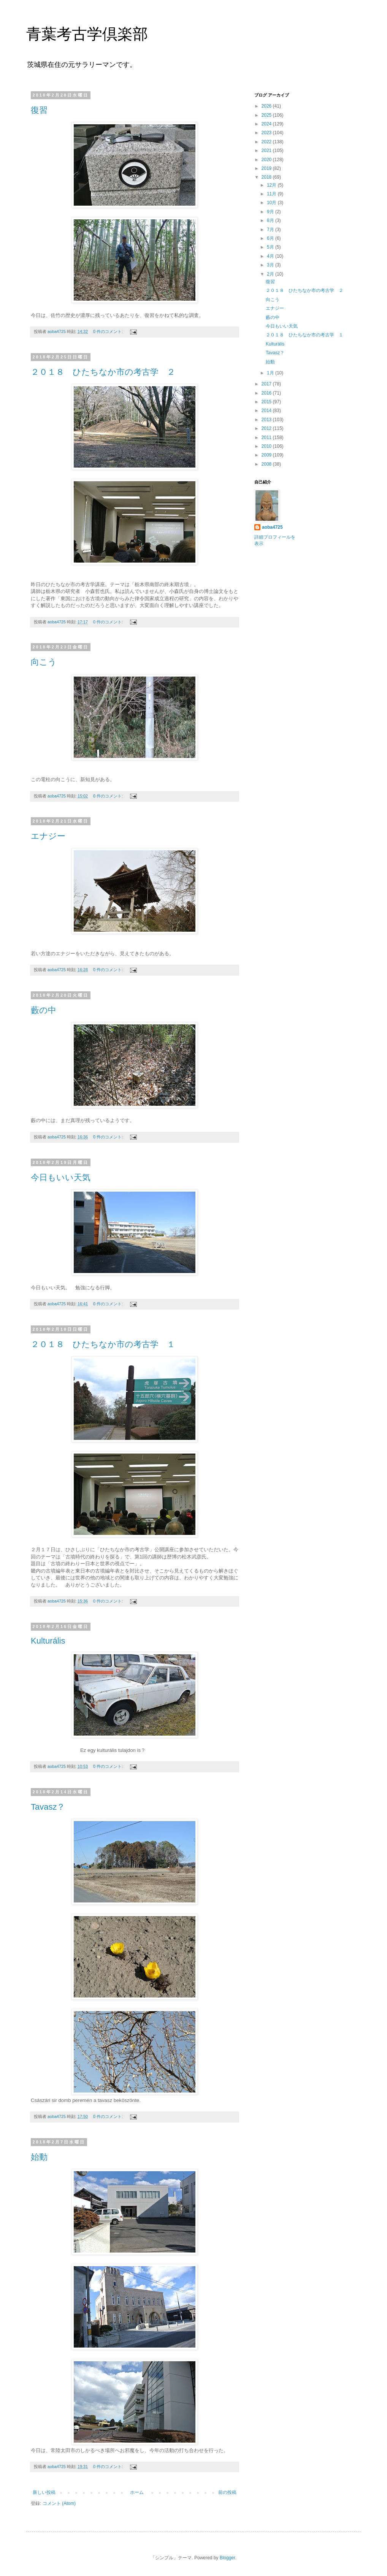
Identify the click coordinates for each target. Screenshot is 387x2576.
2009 (267, 455)
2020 (267, 159)
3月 (271, 265)
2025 (267, 115)
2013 (267, 419)
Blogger (227, 2557)
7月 (271, 229)
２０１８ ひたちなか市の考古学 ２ (103, 372)
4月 (271, 256)
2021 (267, 150)
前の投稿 (227, 2492)
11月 (272, 194)
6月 (271, 238)
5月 (271, 247)
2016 (267, 393)
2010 (267, 446)
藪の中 (43, 1010)
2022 (267, 141)
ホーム (137, 2492)
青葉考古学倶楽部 (87, 33)
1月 (271, 373)
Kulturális (48, 1640)
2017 (267, 384)
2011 (267, 437)
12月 (272, 185)
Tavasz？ (48, 1807)
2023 (267, 132)
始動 (39, 2157)
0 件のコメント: (108, 331)
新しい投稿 (44, 2492)
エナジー (48, 836)
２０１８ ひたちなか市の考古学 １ (103, 1344)
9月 (271, 211)
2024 (267, 124)
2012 (267, 428)
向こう (44, 662)
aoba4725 (272, 527)
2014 (267, 410)
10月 (272, 202)
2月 (271, 274)
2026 (267, 106)
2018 (267, 177)
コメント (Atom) (59, 2503)
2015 (267, 401)
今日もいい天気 (60, 1177)
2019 (267, 168)
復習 (39, 110)
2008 (267, 464)
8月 (271, 220)
